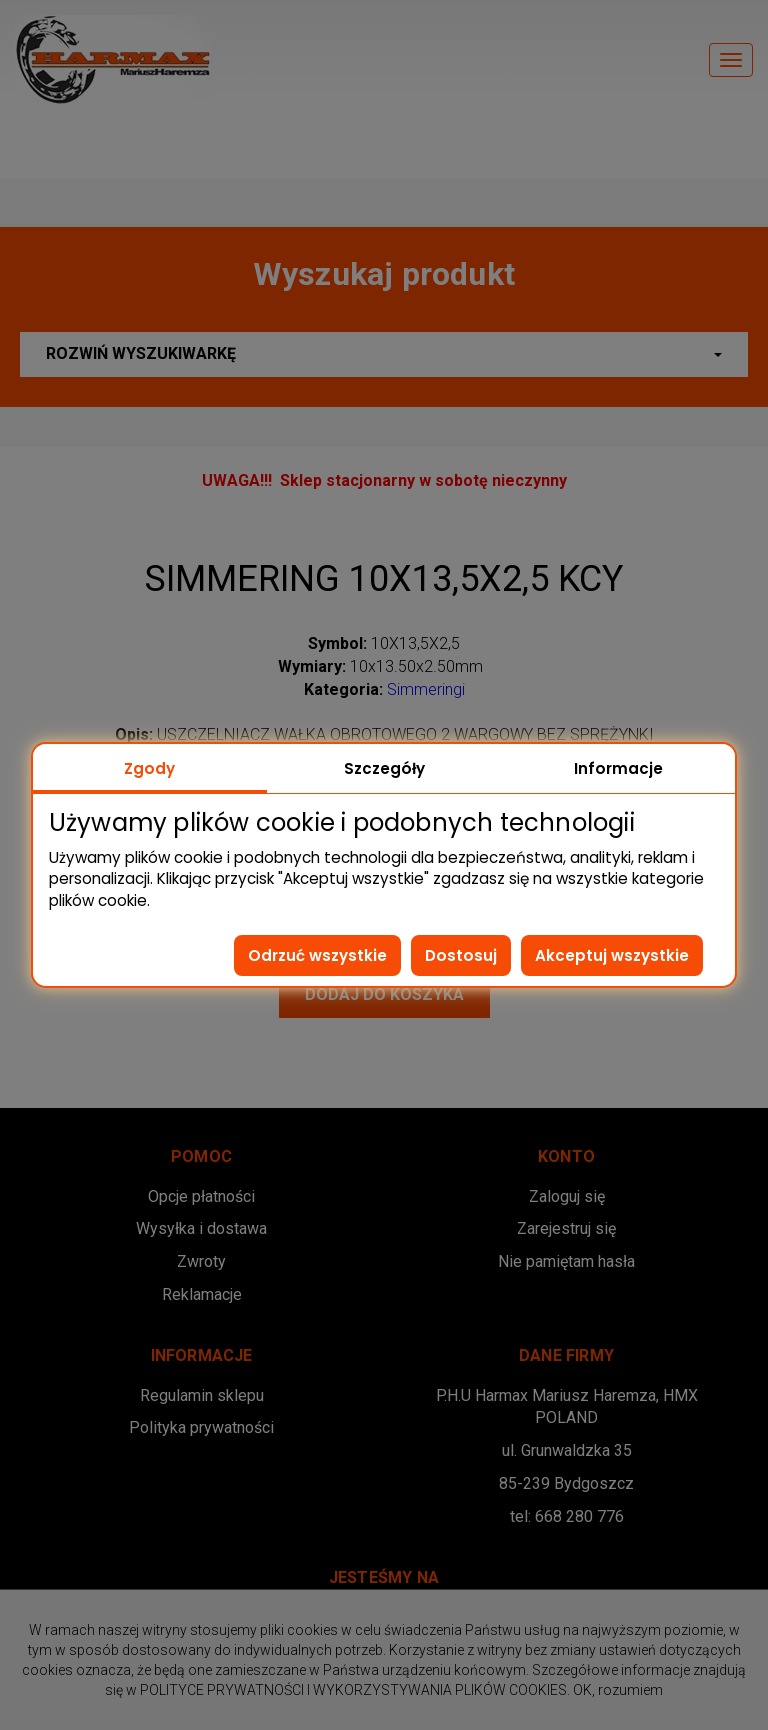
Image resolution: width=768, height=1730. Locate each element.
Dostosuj (461, 955)
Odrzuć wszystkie (317, 955)
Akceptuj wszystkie (612, 955)
